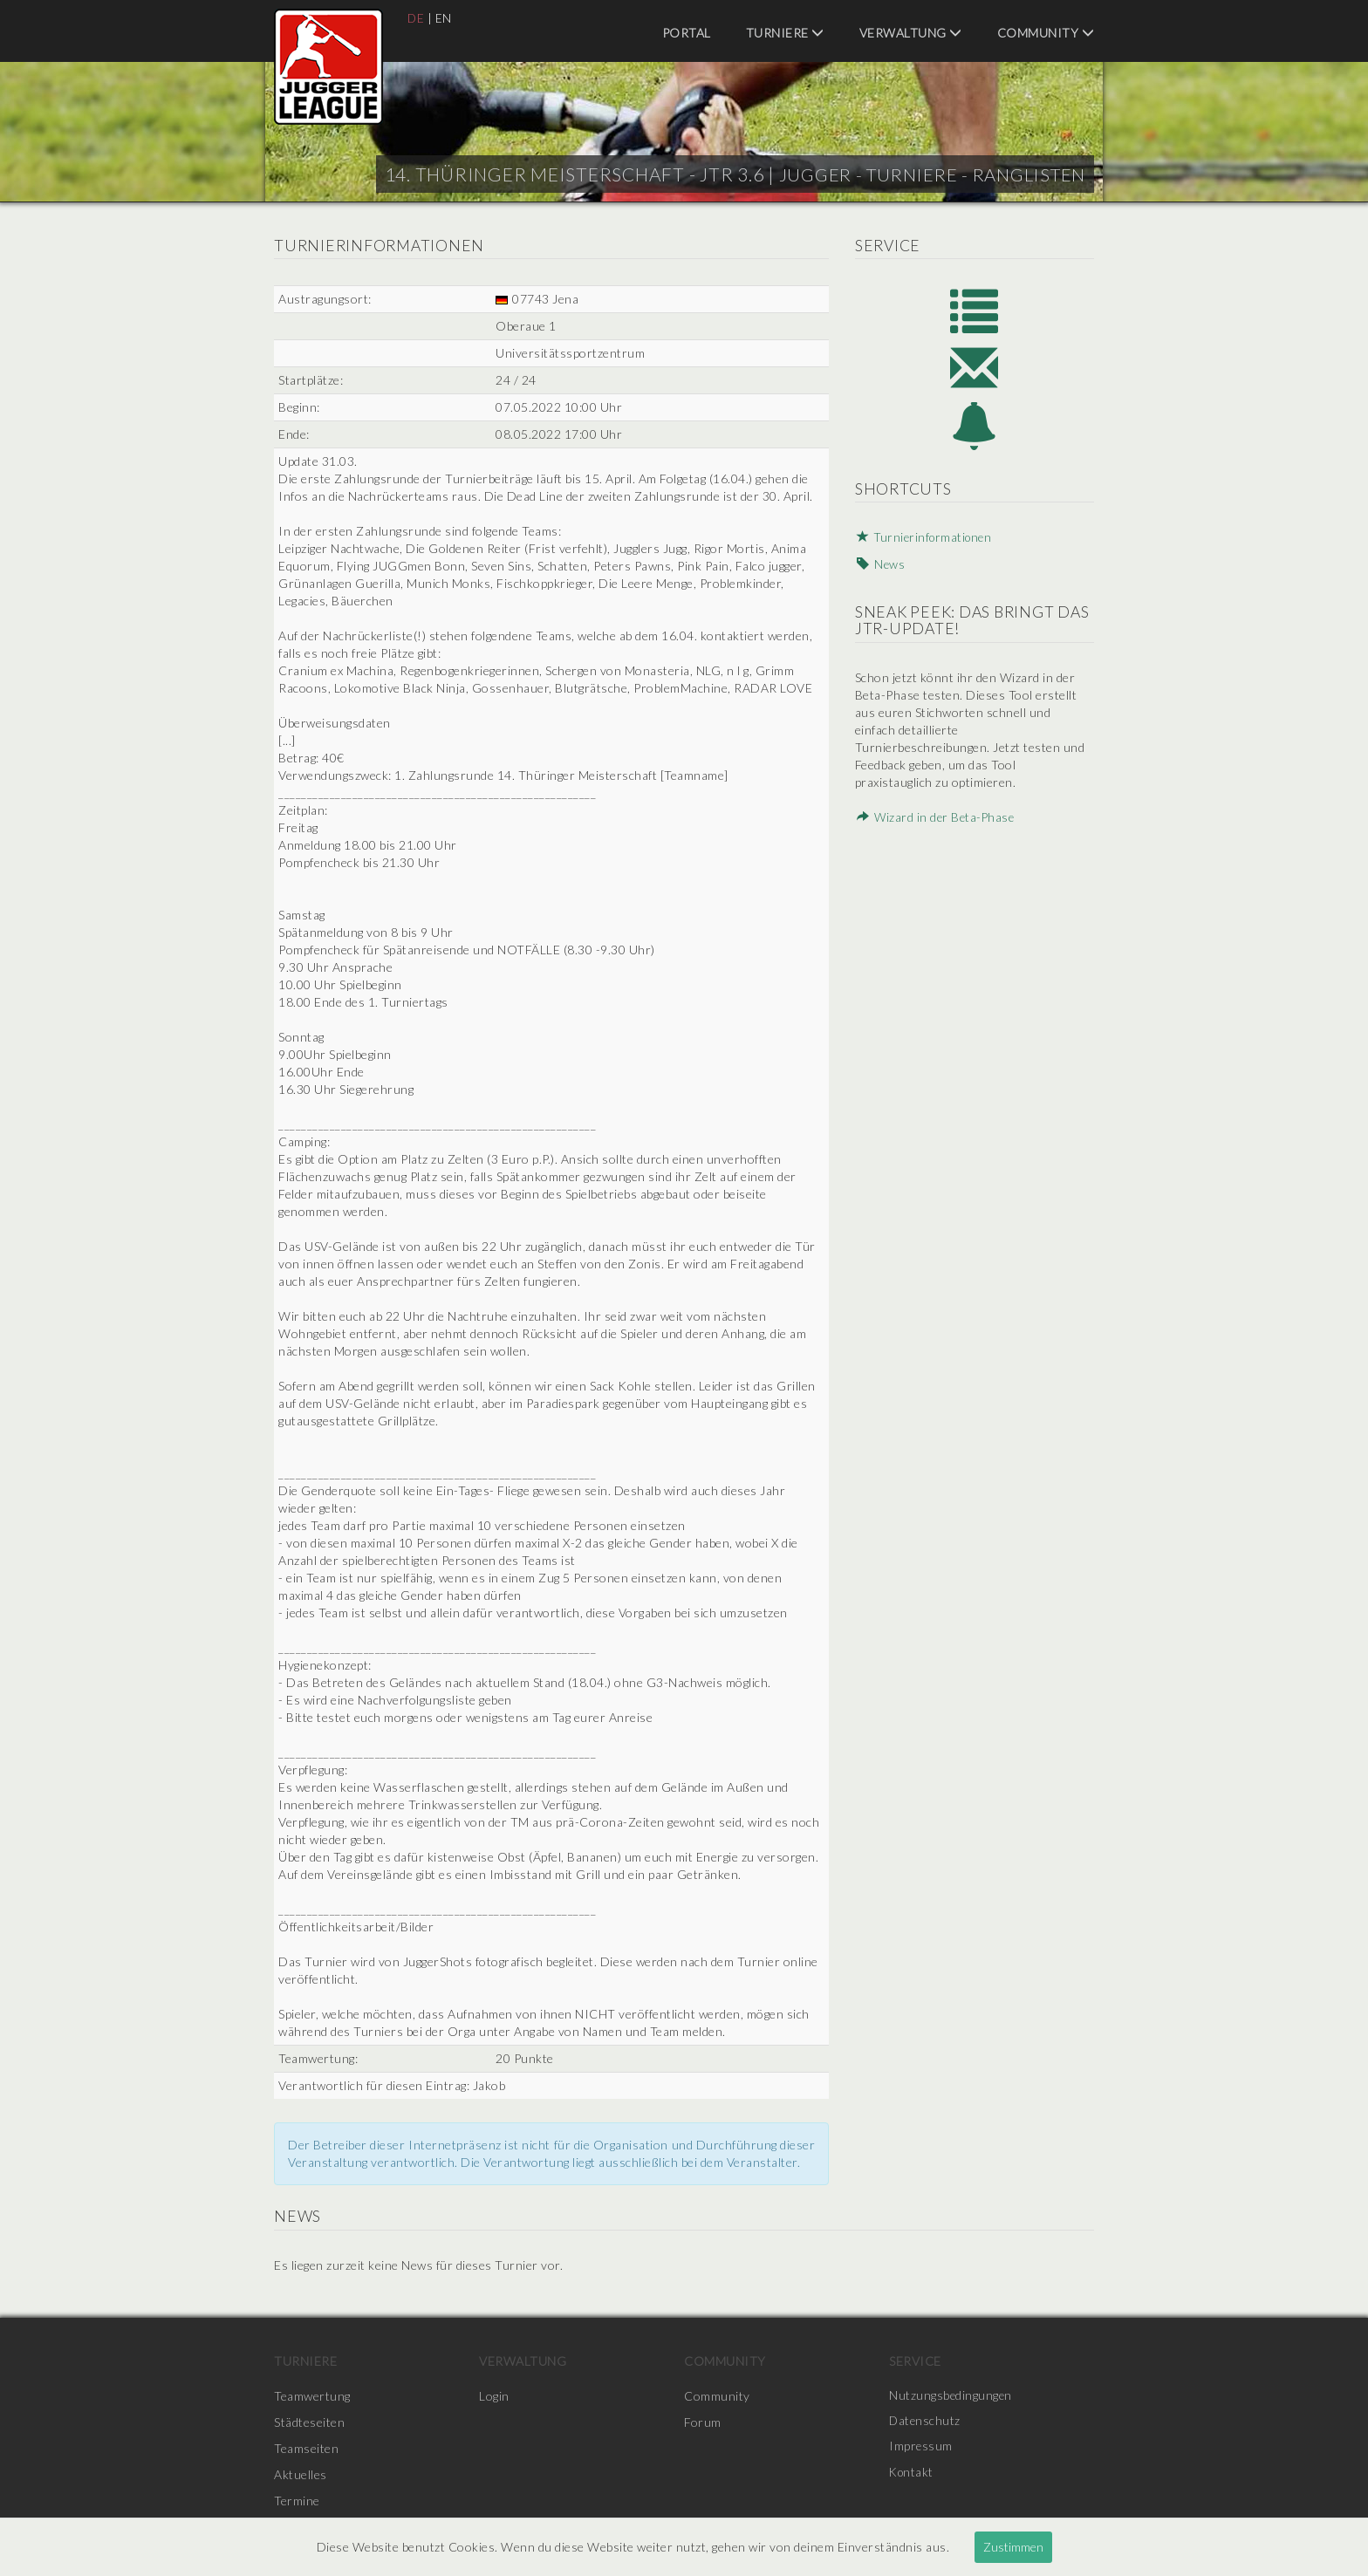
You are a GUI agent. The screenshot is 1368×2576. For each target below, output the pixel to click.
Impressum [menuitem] (921, 2448)
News (878, 569)
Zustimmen (1013, 2546)
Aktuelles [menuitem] (300, 2474)
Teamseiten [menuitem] (306, 2448)
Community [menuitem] (1046, 32)
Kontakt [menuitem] (912, 2474)
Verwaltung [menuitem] (910, 32)
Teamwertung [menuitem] (312, 2395)
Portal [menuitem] (686, 32)
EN (444, 17)
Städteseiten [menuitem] (309, 2422)
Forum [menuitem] (703, 2422)
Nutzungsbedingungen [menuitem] (951, 2395)
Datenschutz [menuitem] (925, 2422)
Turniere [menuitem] (785, 32)
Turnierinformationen (925, 543)
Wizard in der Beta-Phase (935, 821)
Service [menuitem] (915, 2361)
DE (416, 17)
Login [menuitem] (494, 2395)
